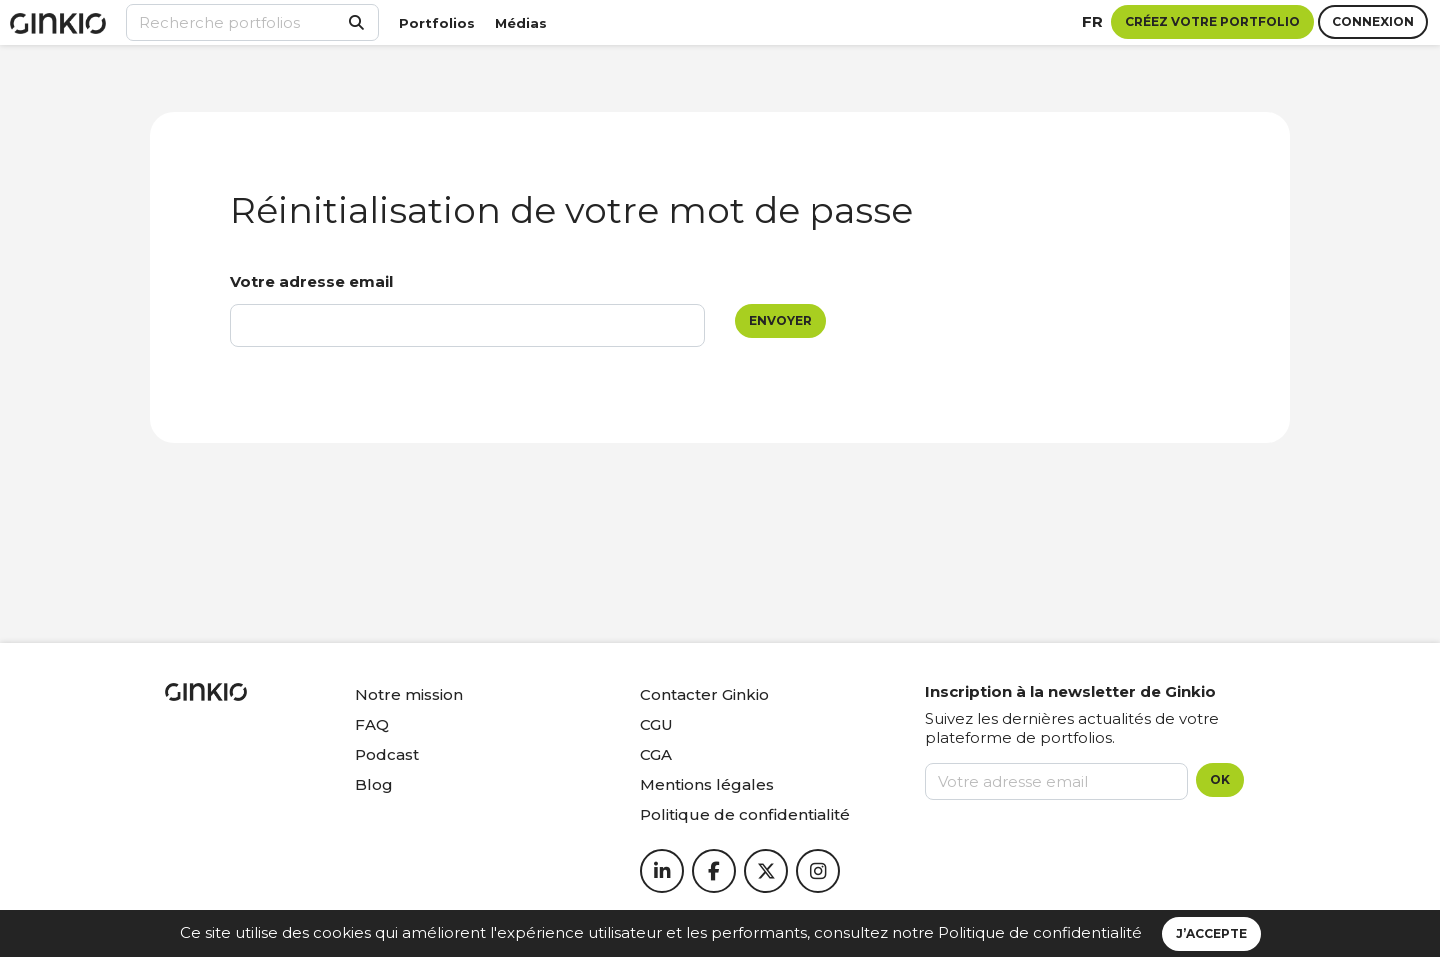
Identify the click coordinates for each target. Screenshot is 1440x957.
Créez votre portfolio (1212, 21)
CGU (656, 724)
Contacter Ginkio (704, 694)
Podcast (387, 754)
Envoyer (780, 320)
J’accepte (1211, 933)
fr (1092, 21)
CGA (656, 754)
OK (1220, 779)
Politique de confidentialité (1040, 932)
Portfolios (437, 23)
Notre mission (409, 694)
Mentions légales (707, 784)
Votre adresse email (311, 281)
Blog (374, 784)
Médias (521, 23)
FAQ (372, 724)
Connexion (1373, 21)
